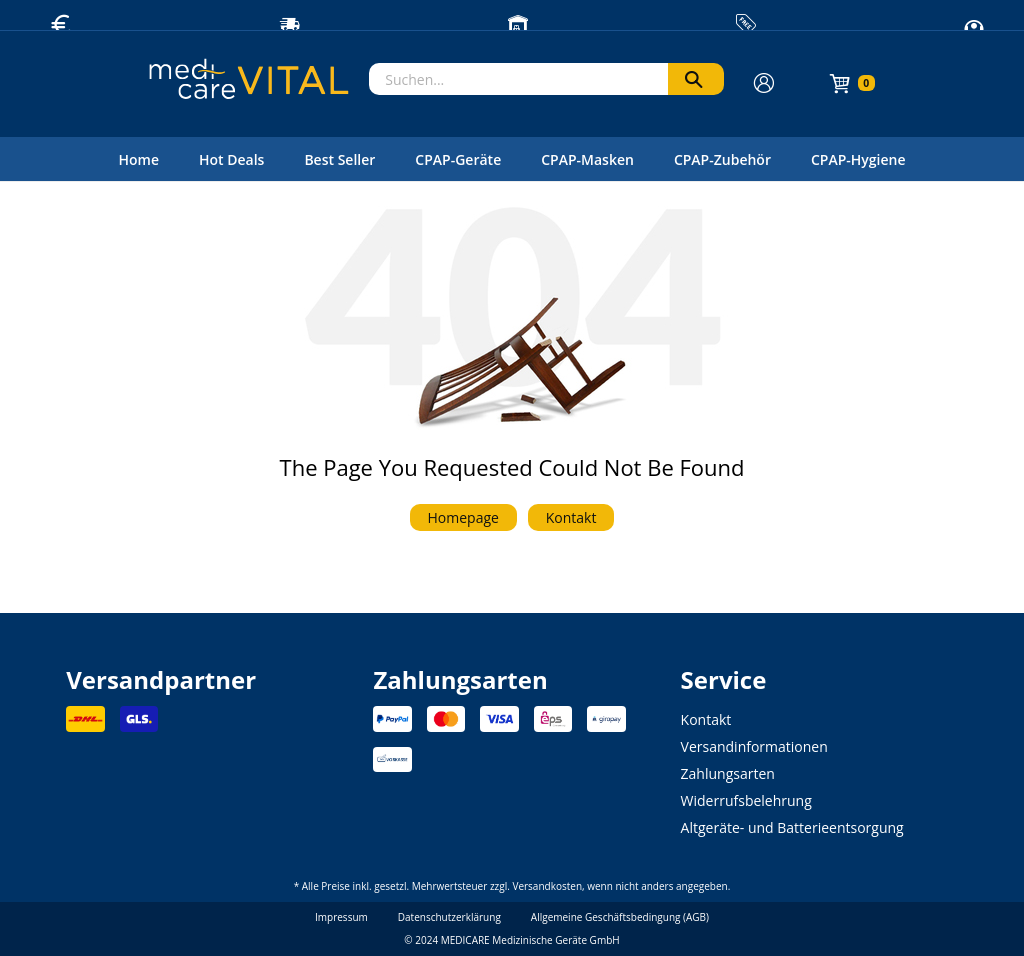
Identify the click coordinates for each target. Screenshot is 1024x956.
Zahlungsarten (728, 773)
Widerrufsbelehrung (746, 800)
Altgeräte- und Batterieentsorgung (792, 827)
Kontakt (571, 517)
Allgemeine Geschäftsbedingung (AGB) (620, 917)
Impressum (341, 917)
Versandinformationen (754, 746)
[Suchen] (696, 79)
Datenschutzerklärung (449, 917)
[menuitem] (138, 159)
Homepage (463, 517)
